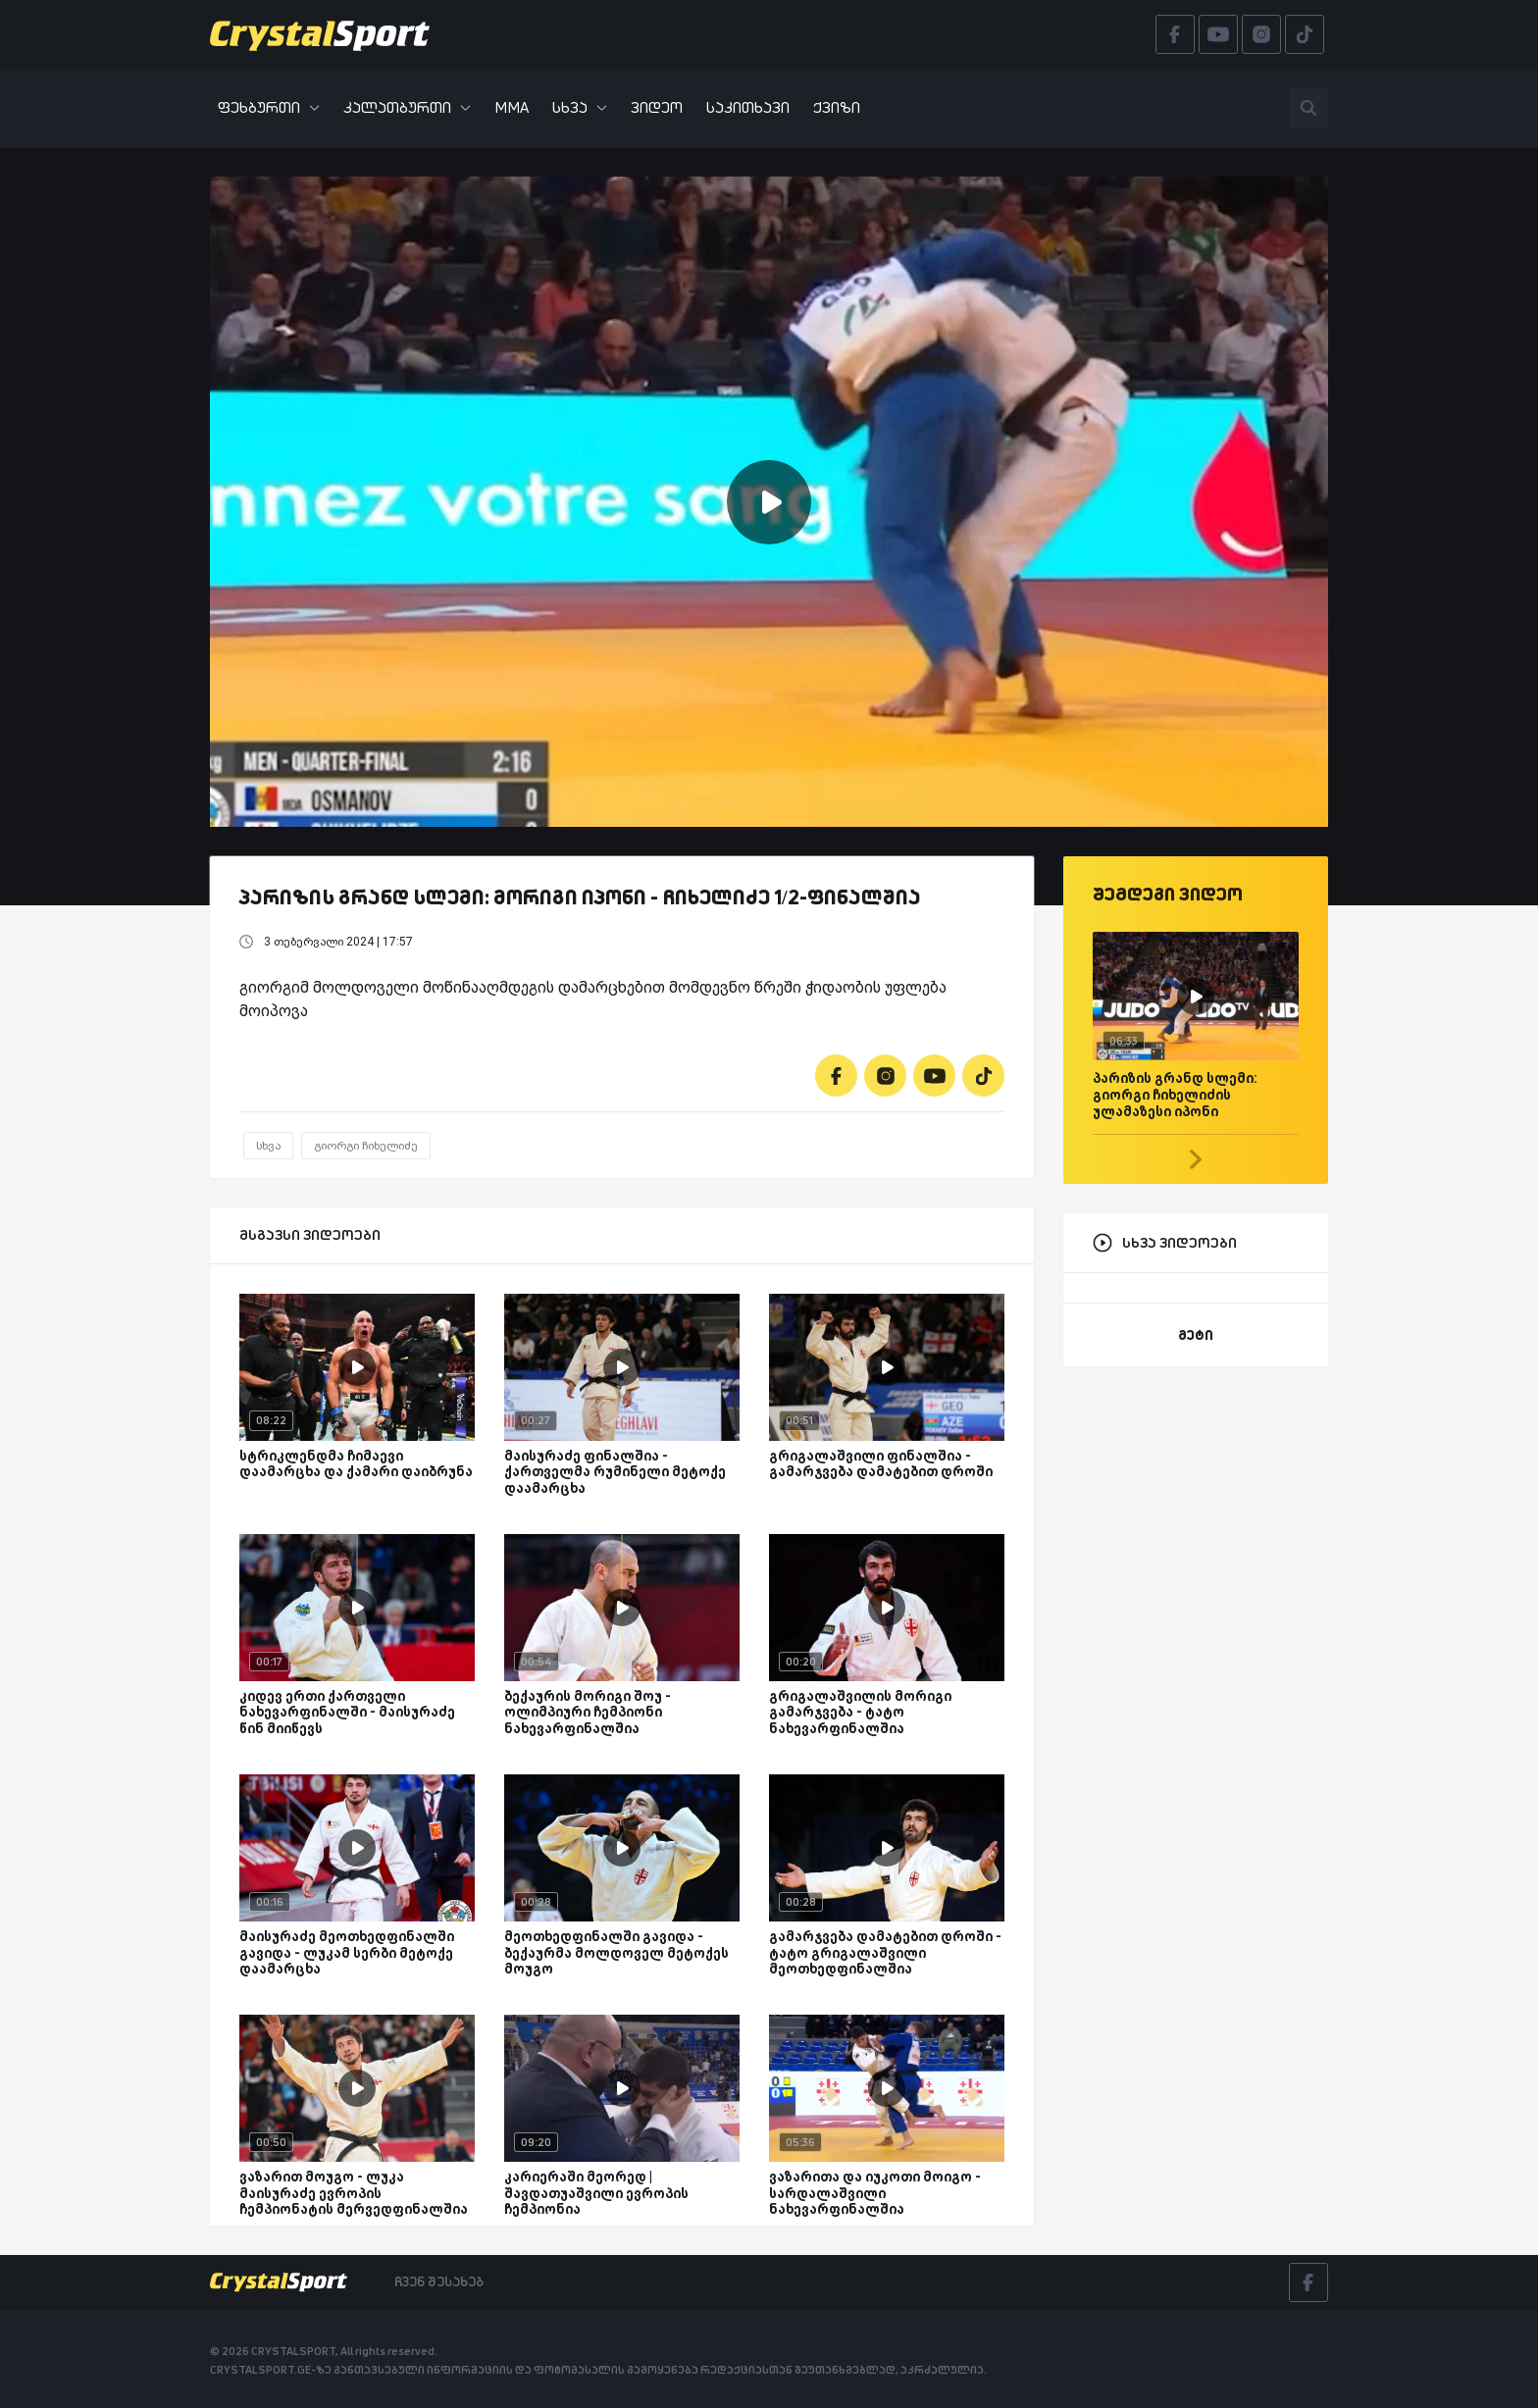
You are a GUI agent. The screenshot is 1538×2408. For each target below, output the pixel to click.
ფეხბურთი (269, 107)
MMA (511, 107)
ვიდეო (657, 107)
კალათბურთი (407, 107)
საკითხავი (748, 107)
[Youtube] (934, 1075)
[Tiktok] (983, 1075)
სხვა (579, 107)
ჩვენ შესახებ (439, 2281)
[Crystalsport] (320, 34)
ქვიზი (836, 107)
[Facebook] (836, 1075)
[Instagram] (885, 1075)
